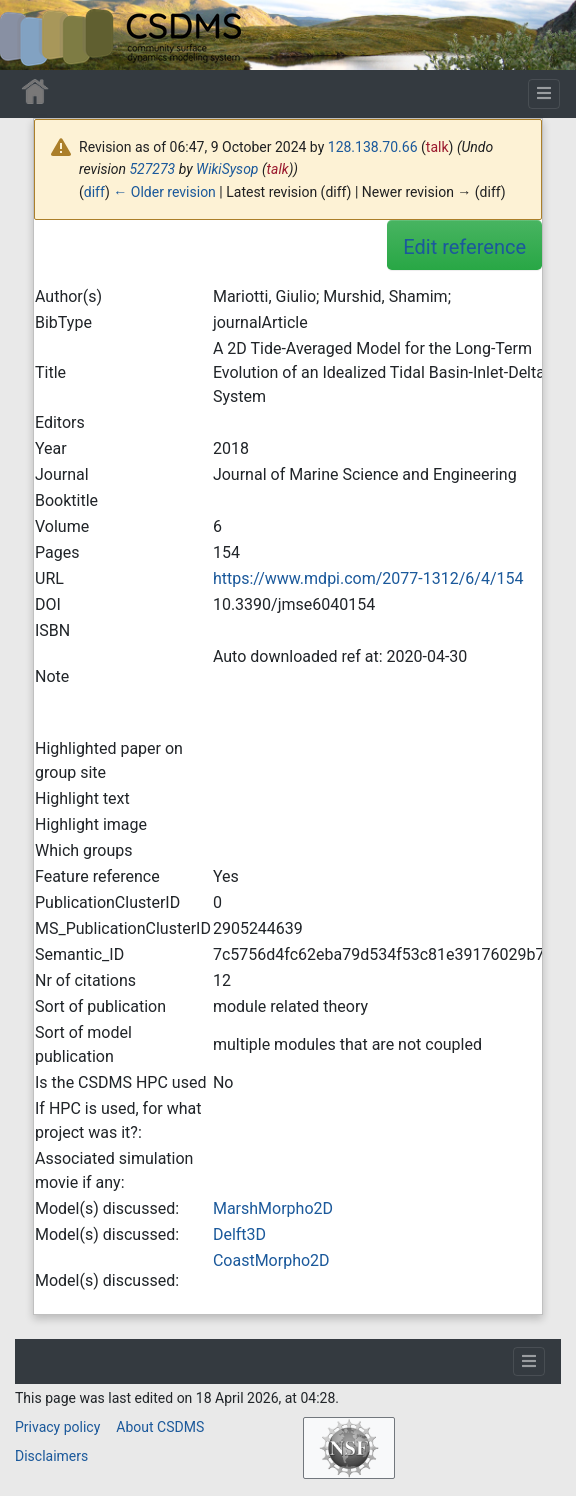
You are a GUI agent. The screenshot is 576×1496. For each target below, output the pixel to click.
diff (94, 192)
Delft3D (239, 1234)
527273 (152, 169)
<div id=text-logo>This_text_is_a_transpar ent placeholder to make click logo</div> (32, 35)
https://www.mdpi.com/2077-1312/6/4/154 (368, 578)
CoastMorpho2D (271, 1260)
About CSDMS (160, 1427)
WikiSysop (227, 169)
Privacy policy (57, 1427)
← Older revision (164, 192)
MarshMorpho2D (273, 1208)
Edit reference (464, 247)
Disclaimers (51, 1456)
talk (437, 147)
